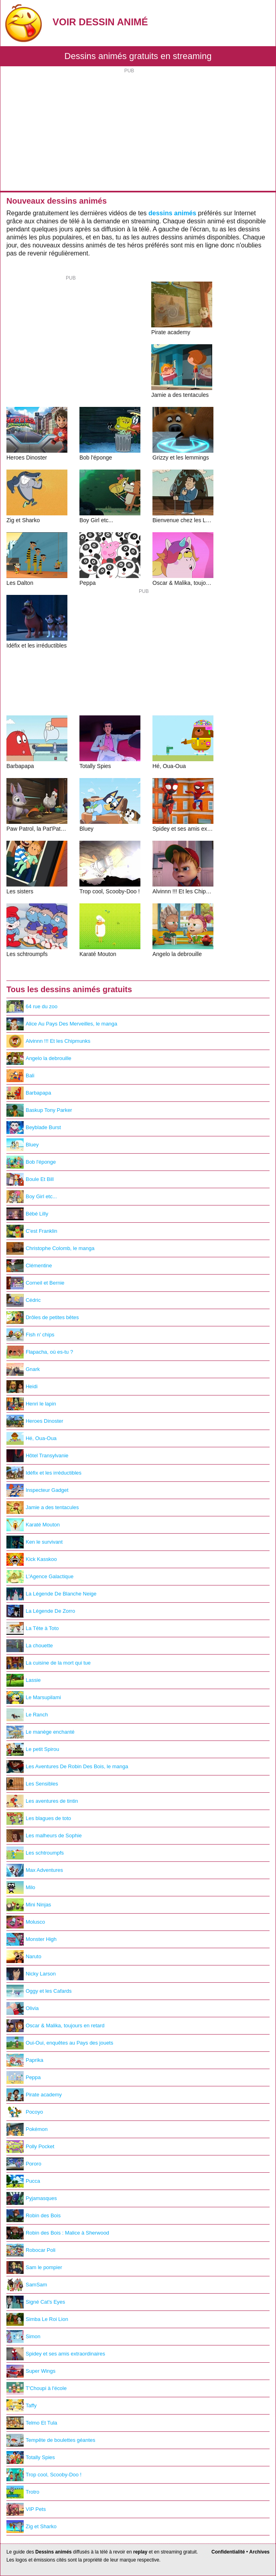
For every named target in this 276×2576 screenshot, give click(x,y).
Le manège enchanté (40, 1732)
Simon (23, 2336)
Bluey (22, 1144)
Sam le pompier (34, 2267)
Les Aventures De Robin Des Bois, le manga (67, 1766)
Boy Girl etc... (31, 1196)
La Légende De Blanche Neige (51, 1593)
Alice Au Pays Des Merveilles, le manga (61, 1023)
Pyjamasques (31, 2198)
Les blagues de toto (38, 1818)
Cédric (23, 1300)
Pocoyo (24, 2112)
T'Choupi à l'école (36, 2388)
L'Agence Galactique (39, 1576)
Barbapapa (28, 1093)
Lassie (23, 1680)
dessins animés (172, 213)
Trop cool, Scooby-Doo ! (43, 2474)
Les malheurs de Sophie (44, 1835)
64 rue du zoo (31, 1006)
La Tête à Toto (32, 1628)
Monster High (31, 1939)
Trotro (22, 2492)
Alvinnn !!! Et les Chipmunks (48, 1041)
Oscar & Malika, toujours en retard (55, 2025)
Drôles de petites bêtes (42, 1317)
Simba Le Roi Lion (37, 2319)
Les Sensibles (32, 1783)
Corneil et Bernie (35, 1283)
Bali (20, 1075)
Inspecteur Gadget (37, 1490)
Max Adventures (34, 1870)
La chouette (29, 1645)
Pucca (23, 2181)
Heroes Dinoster (34, 1421)
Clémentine (29, 1265)
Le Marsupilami (33, 1697)
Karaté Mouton (33, 1524)
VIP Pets (26, 2509)
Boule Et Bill (30, 1179)
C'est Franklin (31, 1231)
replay (140, 2552)
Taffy (21, 2405)
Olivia (22, 2008)
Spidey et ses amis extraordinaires (55, 2353)
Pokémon (27, 2129)
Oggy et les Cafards (38, 1991)
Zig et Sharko (31, 2526)
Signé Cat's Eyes (35, 2302)
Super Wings (30, 2371)
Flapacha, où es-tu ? (39, 1352)
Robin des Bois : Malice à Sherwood (57, 2233)
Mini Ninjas (28, 1904)
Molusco (25, 1922)
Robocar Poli (30, 2250)
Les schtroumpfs (35, 1853)
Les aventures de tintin (42, 1801)
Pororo (23, 2163)
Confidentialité (228, 2552)
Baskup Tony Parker (39, 1110)
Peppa (23, 2077)
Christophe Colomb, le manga (50, 1248)
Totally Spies (30, 2457)
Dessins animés (53, 2552)
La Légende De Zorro (40, 1611)
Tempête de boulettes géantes (50, 2440)
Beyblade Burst (33, 1127)
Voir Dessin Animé (100, 21)
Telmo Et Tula (31, 2423)
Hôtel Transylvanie (37, 1455)
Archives (259, 2552)
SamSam (26, 2284)
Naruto (23, 1956)
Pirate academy (34, 2094)
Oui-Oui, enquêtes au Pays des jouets (59, 2043)
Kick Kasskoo (31, 1559)
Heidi (22, 1386)
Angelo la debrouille (38, 1058)
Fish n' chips (30, 1334)
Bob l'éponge (31, 1162)
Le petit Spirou (32, 1749)
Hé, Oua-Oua (31, 1438)
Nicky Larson (31, 1973)
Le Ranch (27, 1714)
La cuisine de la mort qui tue (48, 1663)
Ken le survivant (34, 1542)
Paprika (24, 2060)
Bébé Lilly (27, 1213)
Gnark (23, 1369)
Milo (20, 1887)
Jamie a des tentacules (42, 1507)
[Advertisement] (138, 130)
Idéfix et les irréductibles (43, 1473)
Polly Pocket (30, 2146)
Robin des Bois (33, 2215)
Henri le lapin (31, 1403)
